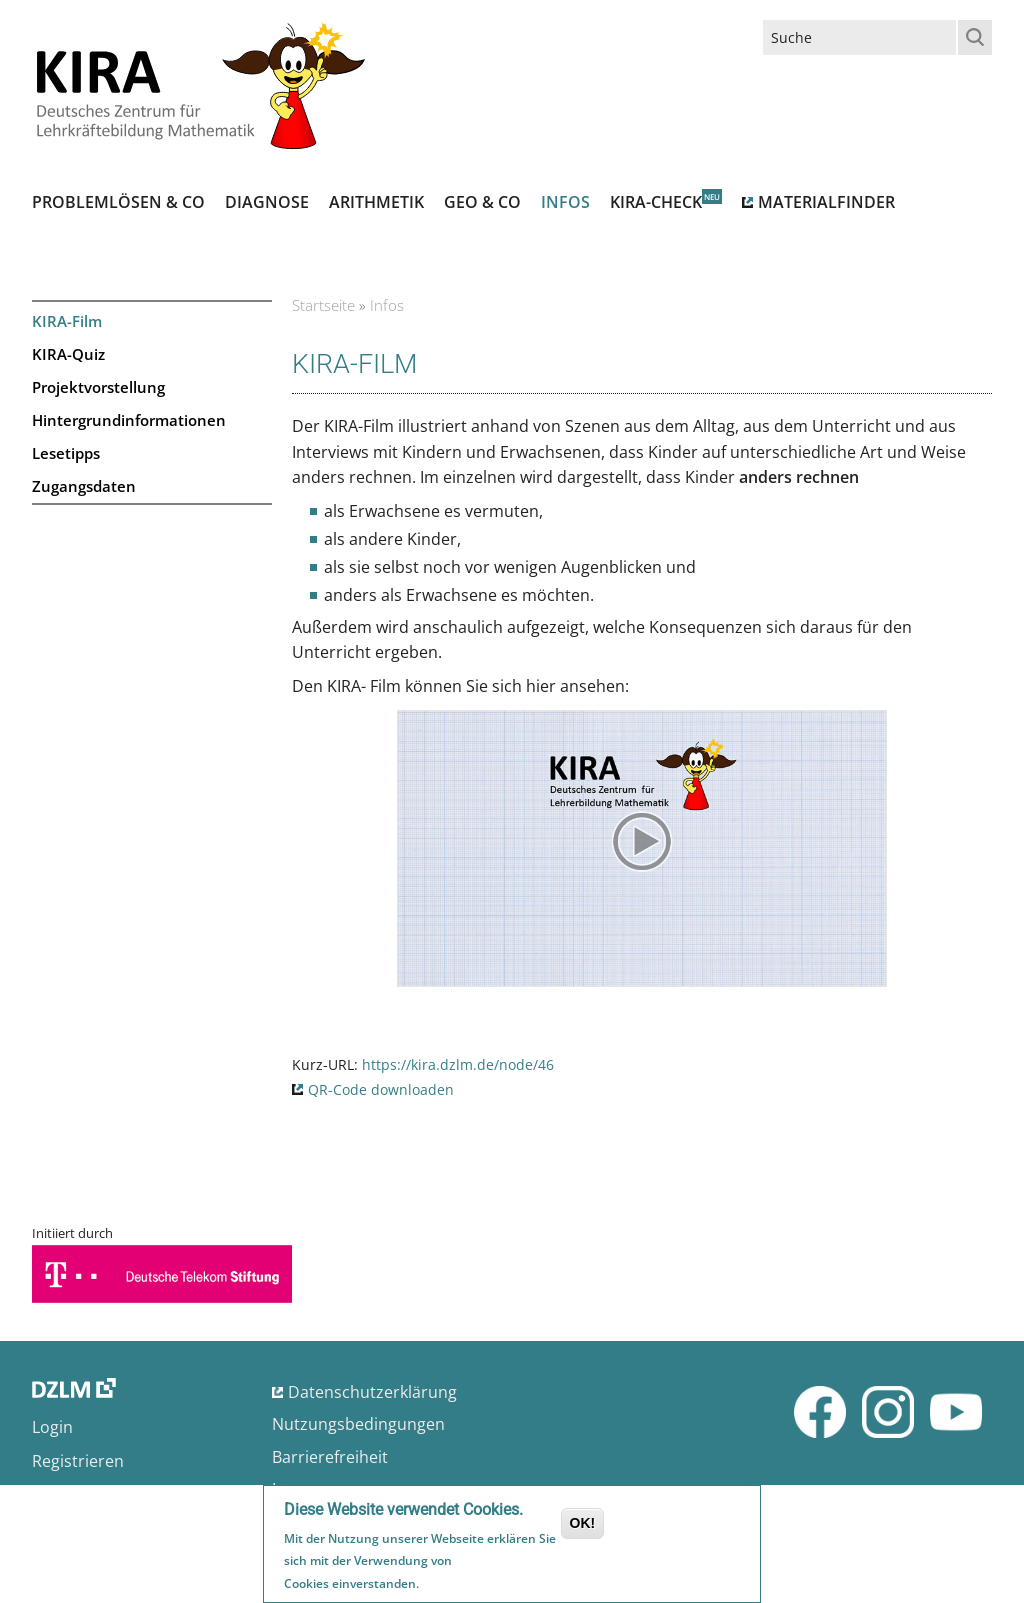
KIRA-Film (67, 321)
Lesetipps (66, 453)
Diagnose (267, 202)
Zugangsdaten (84, 486)
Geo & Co (482, 202)
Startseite (323, 305)
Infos (565, 202)
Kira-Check (656, 202)
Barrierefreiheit (330, 1457)
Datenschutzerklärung (372, 1392)
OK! (583, 1526)
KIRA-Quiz (68, 354)
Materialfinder (826, 202)
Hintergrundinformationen (129, 420)
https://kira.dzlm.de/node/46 (458, 1064)
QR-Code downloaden (381, 1089)
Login (52, 1427)
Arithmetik (376, 202)
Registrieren (78, 1461)
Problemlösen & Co (118, 202)
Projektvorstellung (98, 387)
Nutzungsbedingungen (358, 1424)
